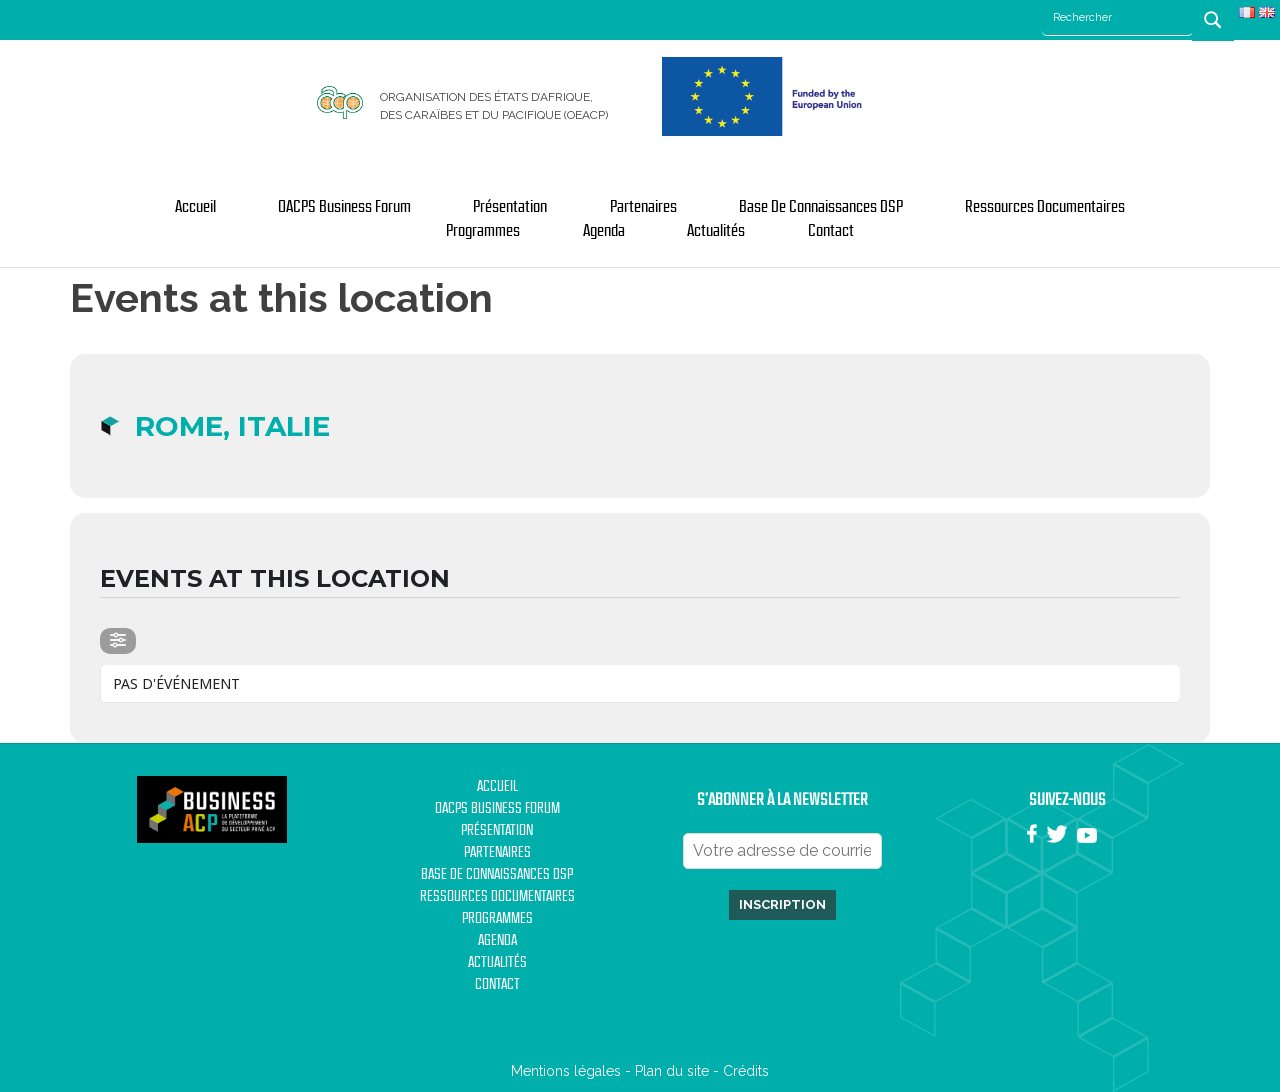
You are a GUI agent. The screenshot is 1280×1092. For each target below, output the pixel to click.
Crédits (746, 1071)
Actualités (716, 231)
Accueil (195, 207)
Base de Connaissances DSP (821, 207)
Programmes (483, 231)
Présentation (510, 207)
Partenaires (643, 207)
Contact (831, 231)
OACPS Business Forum (344, 207)
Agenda (604, 231)
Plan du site (672, 1071)
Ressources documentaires (1045, 207)
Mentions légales (566, 1071)
